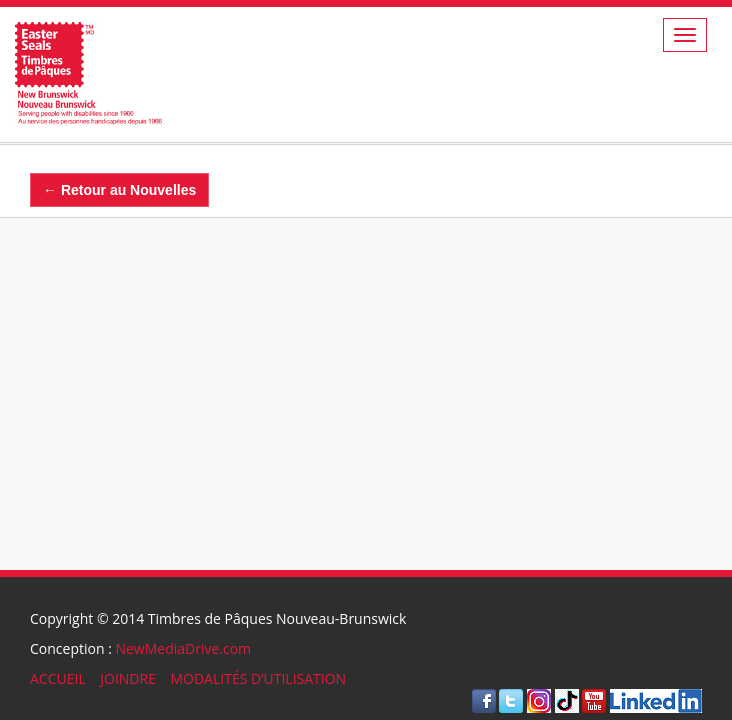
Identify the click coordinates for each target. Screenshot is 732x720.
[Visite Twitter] (511, 699)
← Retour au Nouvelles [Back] (119, 190)
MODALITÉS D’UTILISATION (258, 678)
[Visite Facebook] (484, 699)
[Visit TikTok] (567, 699)
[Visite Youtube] (594, 699)
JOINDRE (128, 678)
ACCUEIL (58, 678)
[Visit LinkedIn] (656, 699)
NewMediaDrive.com (183, 648)
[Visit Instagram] (539, 699)
